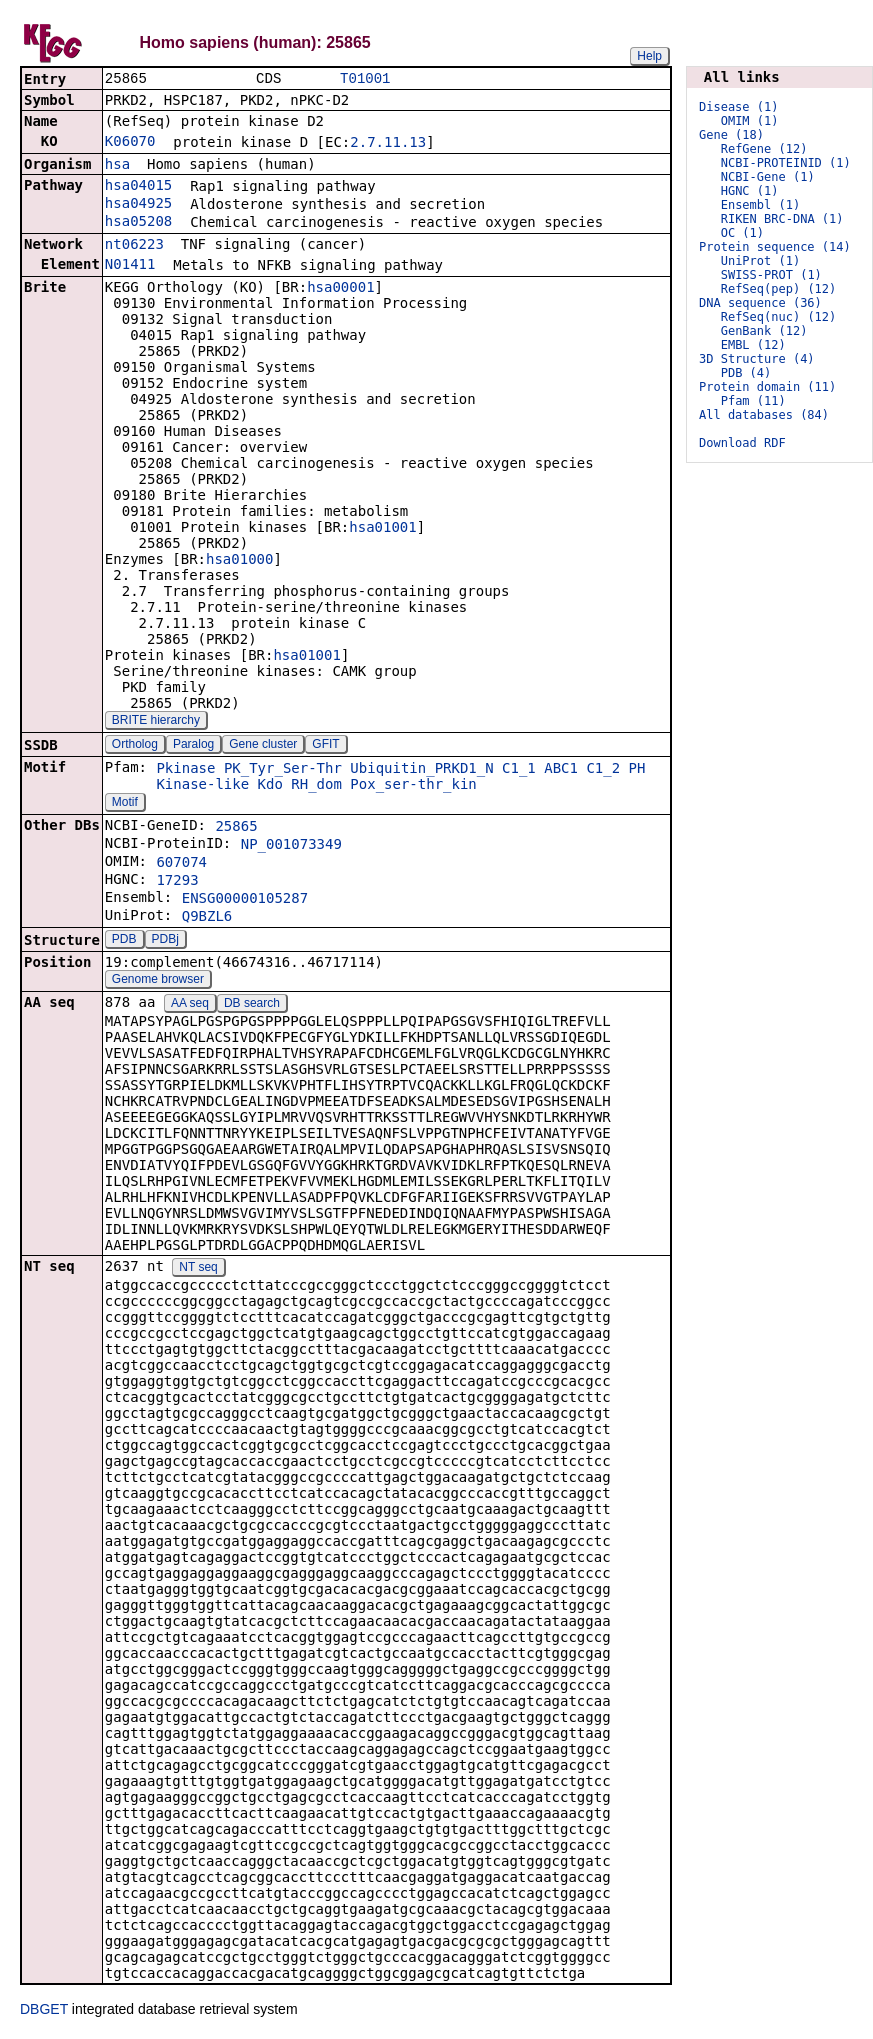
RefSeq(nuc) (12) (779, 317)
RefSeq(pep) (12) (779, 289)
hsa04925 (138, 205)
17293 (177, 882)
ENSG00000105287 (245, 900)
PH (637, 770)
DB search (252, 1005)
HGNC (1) (750, 191)
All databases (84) (764, 415)
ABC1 (561, 770)
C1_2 (603, 770)
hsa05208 (138, 223)
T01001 (365, 79)
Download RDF (742, 443)
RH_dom (316, 786)
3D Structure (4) (757, 359)
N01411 (130, 266)
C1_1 (519, 770)
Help (649, 56)
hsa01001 (382, 529)
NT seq (198, 1269)
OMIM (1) (750, 121)
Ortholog (135, 746)
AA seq (190, 1005)
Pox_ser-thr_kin (413, 786)
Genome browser (158, 981)
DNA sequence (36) (760, 303)
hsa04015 (138, 187)
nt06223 (134, 246)
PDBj (165, 941)
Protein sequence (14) (775, 247)
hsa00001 (340, 289)
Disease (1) (738, 107)
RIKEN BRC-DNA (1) (782, 219)
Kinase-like (202, 786)
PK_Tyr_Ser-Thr (283, 770)
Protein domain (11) (767, 387)
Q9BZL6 (207, 918)
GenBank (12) (764, 331)
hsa (117, 166)
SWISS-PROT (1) (771, 275)
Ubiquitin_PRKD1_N (421, 770)
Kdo (270, 786)
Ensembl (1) (760, 205)
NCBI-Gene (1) (768, 177)
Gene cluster (263, 746)
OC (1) (742, 233)
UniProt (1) (760, 261)
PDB (124, 941)
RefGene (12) (764, 149)
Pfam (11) (753, 401)
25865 (236, 828)
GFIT (325, 746)
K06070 (130, 143)
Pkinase (185, 770)
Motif (125, 804)
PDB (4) (746, 373)
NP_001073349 (291, 846)
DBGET (44, 2011)
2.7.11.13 (388, 144)
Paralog (193, 746)
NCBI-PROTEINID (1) (786, 163)
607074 (181, 864)
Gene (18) (731, 135)
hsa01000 (239, 561)
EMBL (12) (753, 345)
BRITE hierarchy (156, 722)
